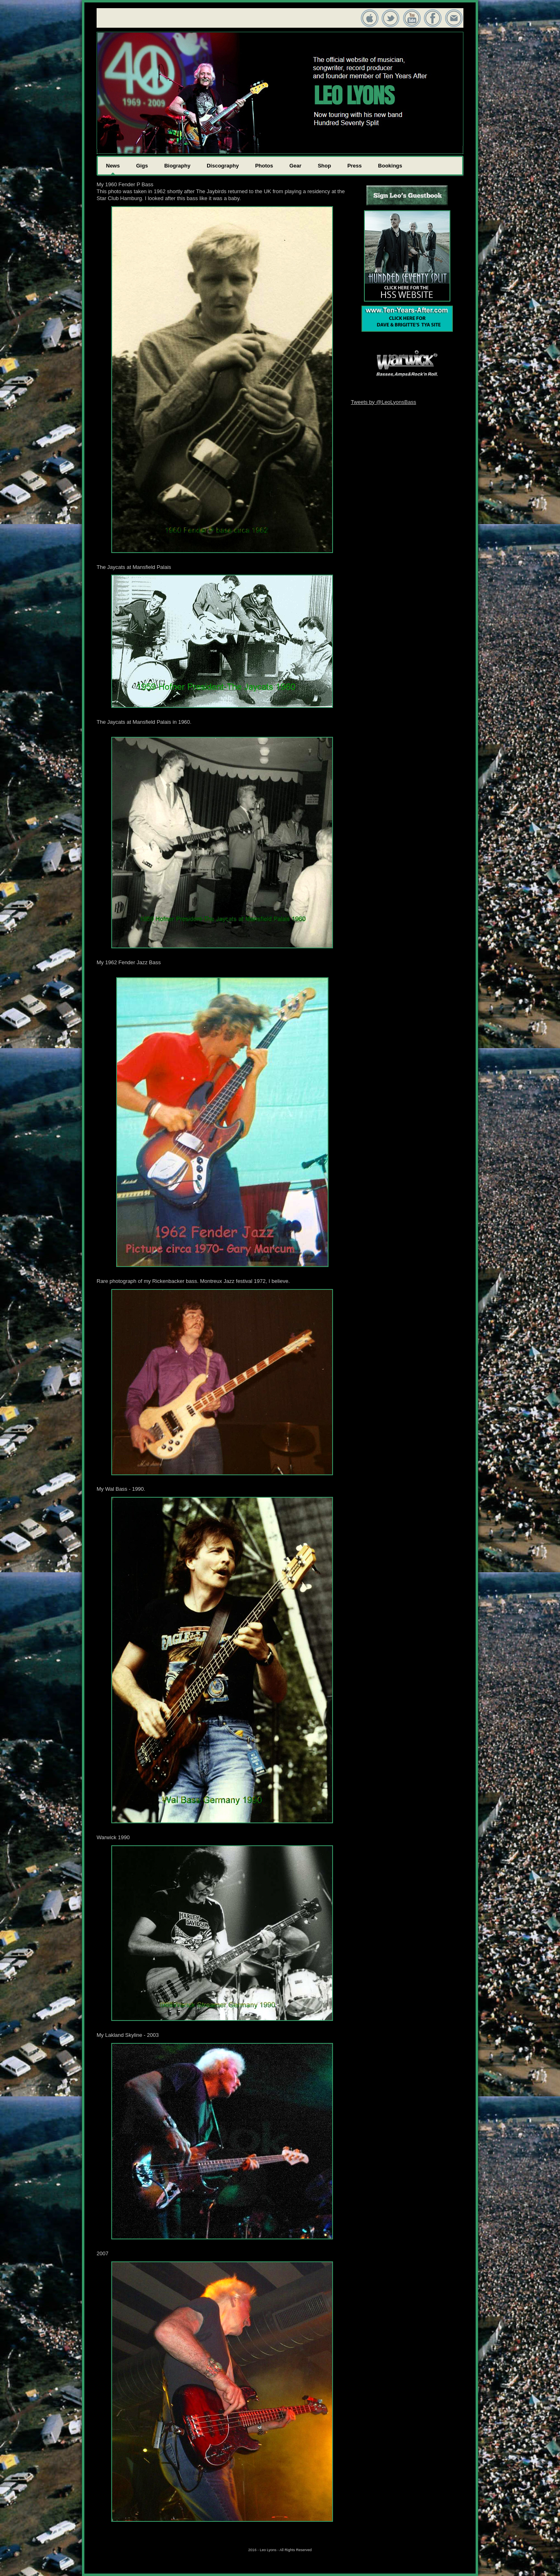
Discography (223, 166)
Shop (324, 166)
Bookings (390, 166)
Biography (177, 166)
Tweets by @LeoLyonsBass (383, 402)
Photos (264, 166)
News (113, 166)
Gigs (142, 166)
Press (354, 166)
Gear (295, 166)
